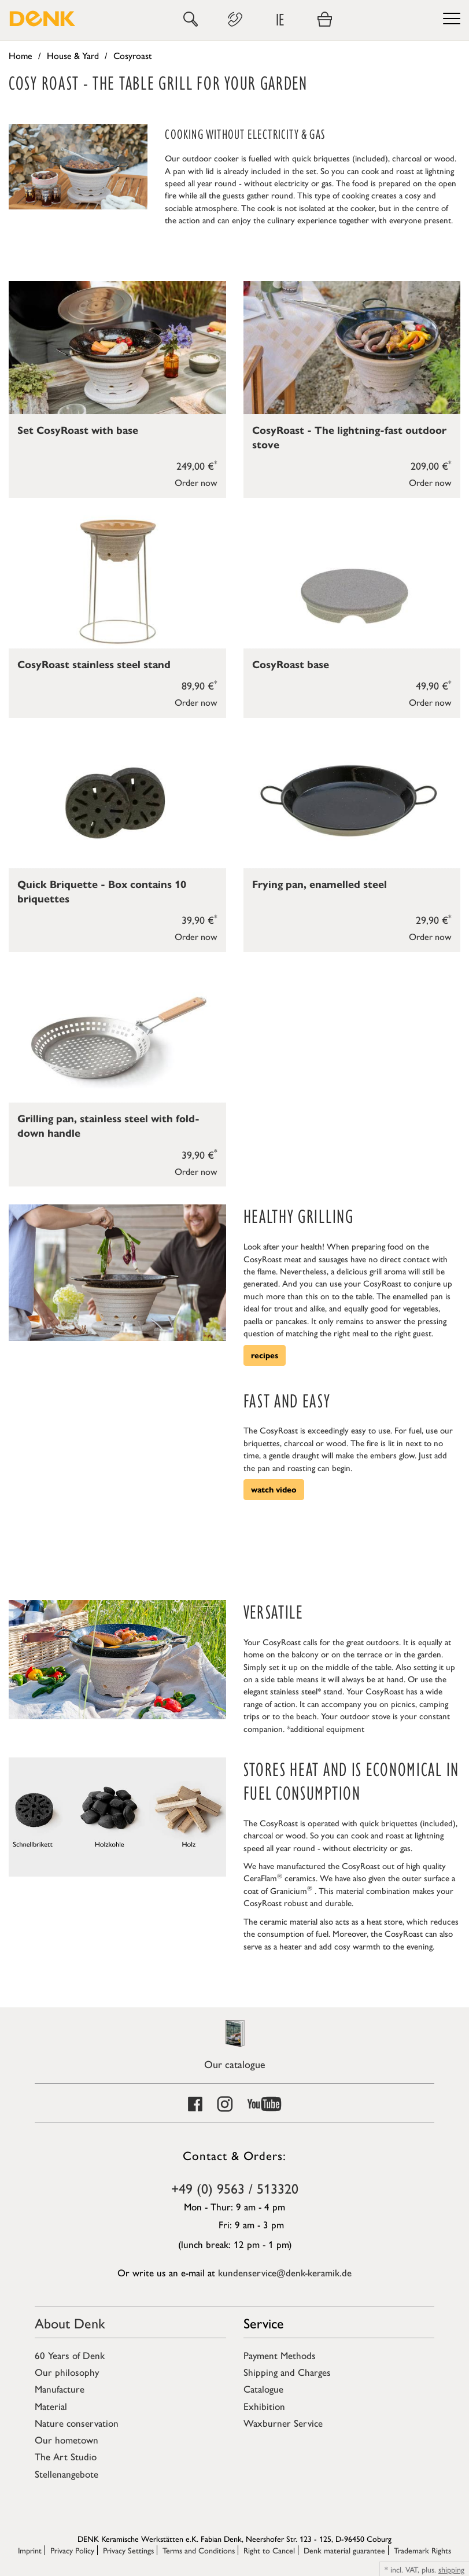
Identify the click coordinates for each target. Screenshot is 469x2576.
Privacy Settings (128, 2550)
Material (51, 2406)
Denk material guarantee (344, 2550)
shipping (451, 2569)
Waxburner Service (283, 2423)
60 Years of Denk (70, 2355)
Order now (196, 482)
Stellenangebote (66, 2474)
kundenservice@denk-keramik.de (285, 2272)
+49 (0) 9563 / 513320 (234, 2188)
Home (20, 55)
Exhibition (264, 2406)
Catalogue (263, 2389)
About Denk (70, 2322)
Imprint (30, 2550)
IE (280, 19)
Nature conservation (77, 2423)
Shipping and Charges (287, 2372)
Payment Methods (279, 2355)
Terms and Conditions (199, 2550)
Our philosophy (67, 2372)
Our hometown (66, 2439)
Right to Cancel (269, 2550)
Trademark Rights (422, 2550)
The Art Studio (66, 2456)
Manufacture (59, 2389)
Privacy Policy (72, 2550)
